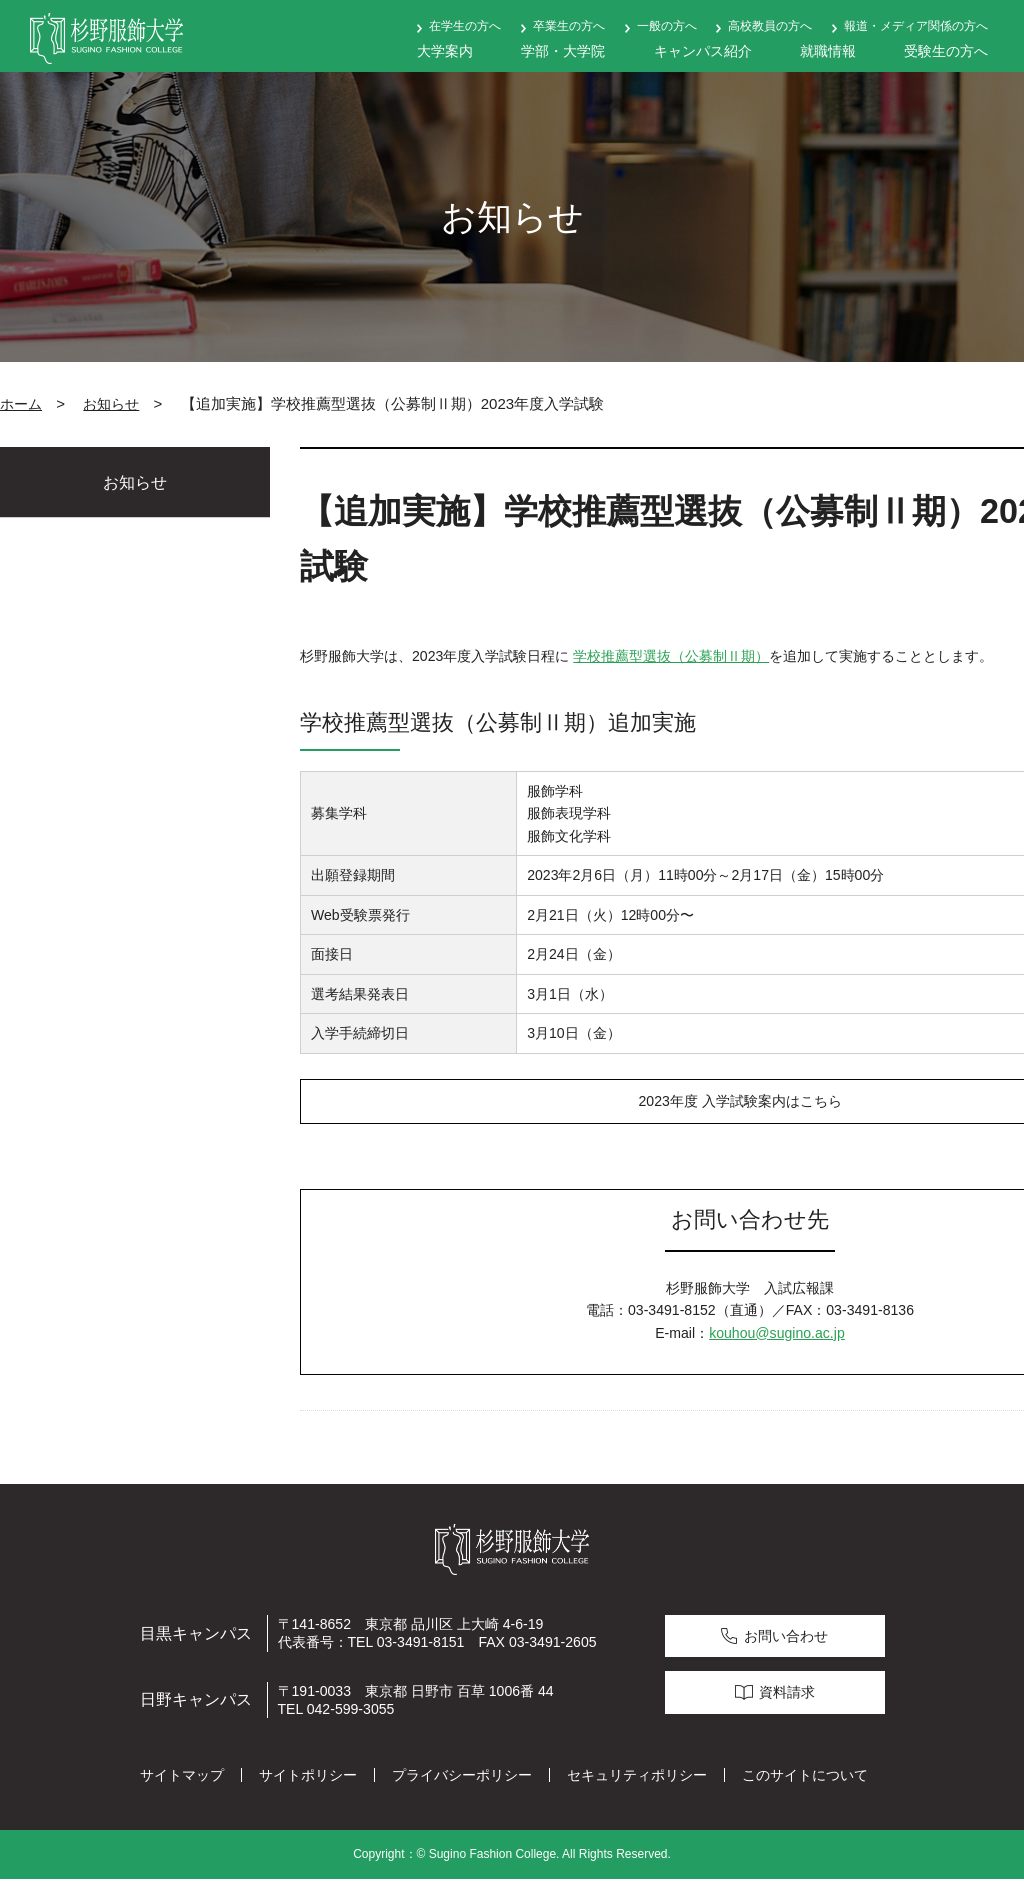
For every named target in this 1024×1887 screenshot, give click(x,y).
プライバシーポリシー (462, 1782)
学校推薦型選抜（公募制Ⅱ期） (671, 656)
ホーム (21, 404)
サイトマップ (182, 1782)
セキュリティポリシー (637, 1782)
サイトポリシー (308, 1782)
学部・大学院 (563, 51)
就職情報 (828, 51)
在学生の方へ (465, 26)
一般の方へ (667, 26)
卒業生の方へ (569, 26)
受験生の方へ (946, 51)
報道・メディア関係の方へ (916, 26)
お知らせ (111, 404)
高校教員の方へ (770, 26)
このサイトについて (805, 1782)
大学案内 (445, 51)
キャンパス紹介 (703, 51)
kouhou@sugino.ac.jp (777, 1340)
